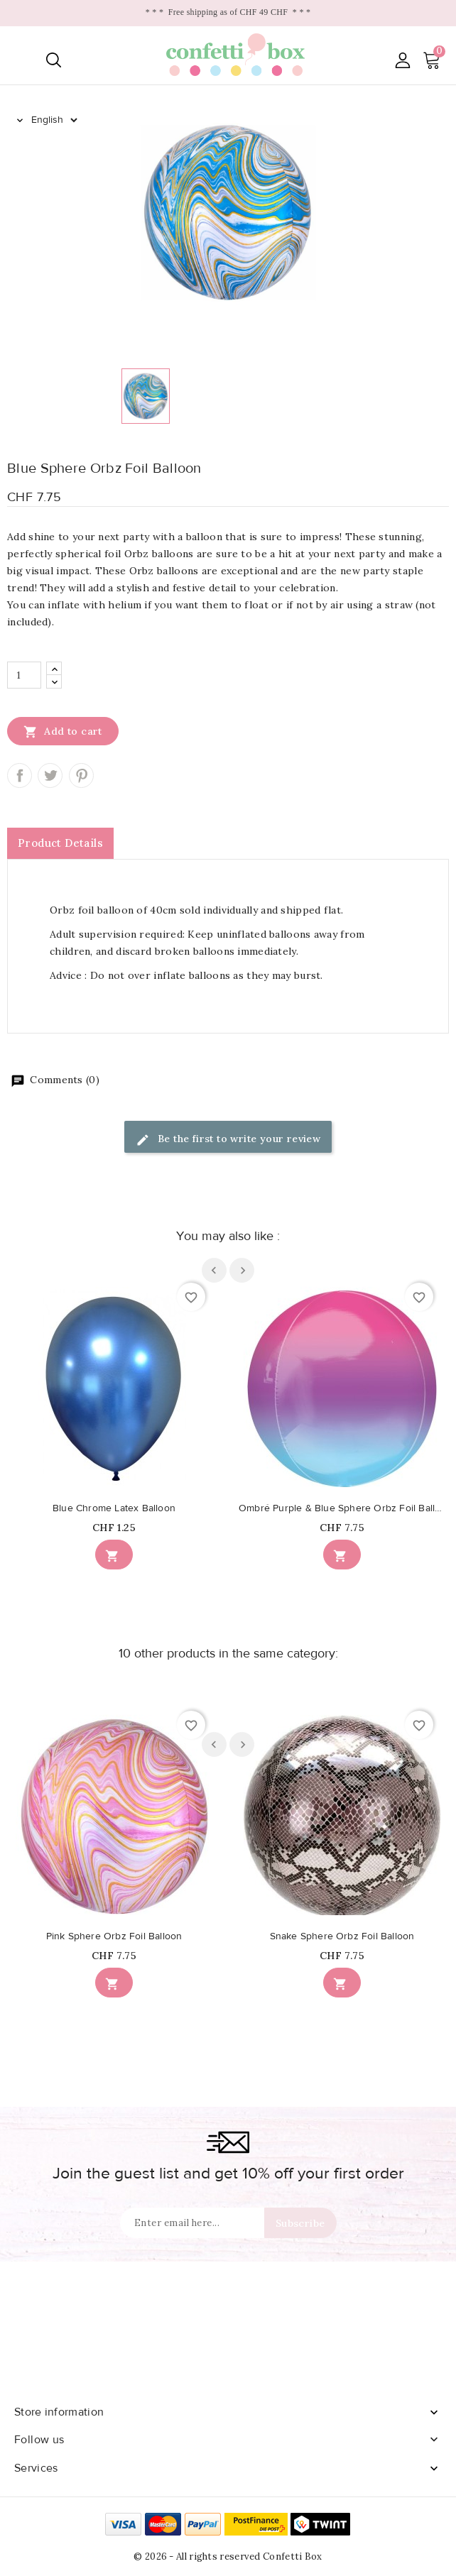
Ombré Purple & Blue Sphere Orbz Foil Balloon (342, 1508)
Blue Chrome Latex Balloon (114, 1508)
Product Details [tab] (60, 843)
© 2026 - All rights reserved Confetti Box (228, 2556)
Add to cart (62, 731)
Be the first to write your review (228, 1139)
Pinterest (81, 775)
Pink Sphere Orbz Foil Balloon (114, 1936)
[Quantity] (24, 675)
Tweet (50, 775)
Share (19, 775)
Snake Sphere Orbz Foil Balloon (342, 1936)
